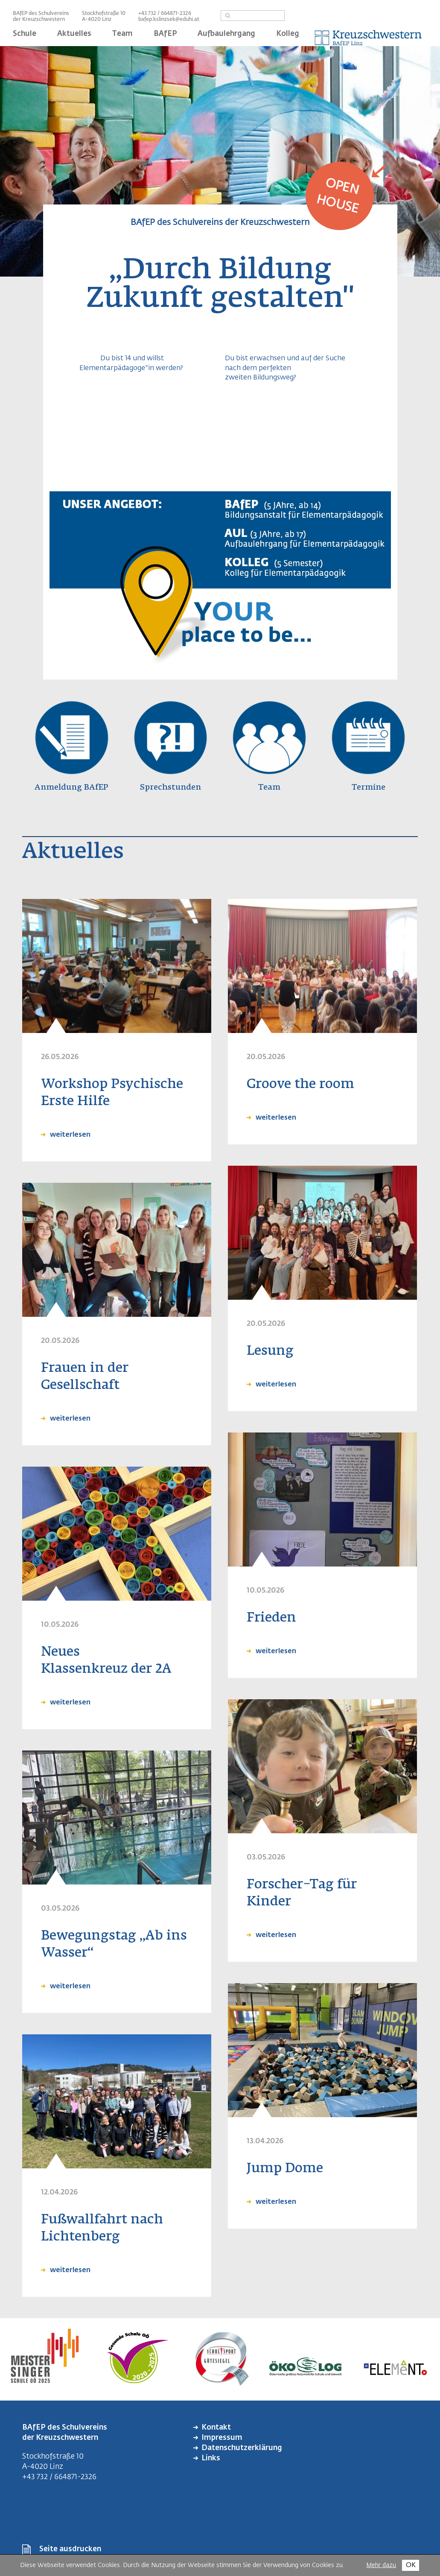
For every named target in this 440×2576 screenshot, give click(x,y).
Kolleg (287, 34)
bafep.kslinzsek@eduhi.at (168, 19)
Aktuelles (74, 34)
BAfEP (165, 34)
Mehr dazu (381, 2565)
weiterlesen (69, 1135)
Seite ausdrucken (70, 2549)
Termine (368, 787)
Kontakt (216, 2427)
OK (411, 2565)
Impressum (221, 2438)
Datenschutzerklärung (241, 2448)
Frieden (271, 1618)
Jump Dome (285, 2168)
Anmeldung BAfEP (71, 787)
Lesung (270, 1351)
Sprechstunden (170, 787)
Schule (24, 34)
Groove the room (300, 1084)
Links (210, 2458)
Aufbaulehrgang (226, 34)
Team (122, 34)
